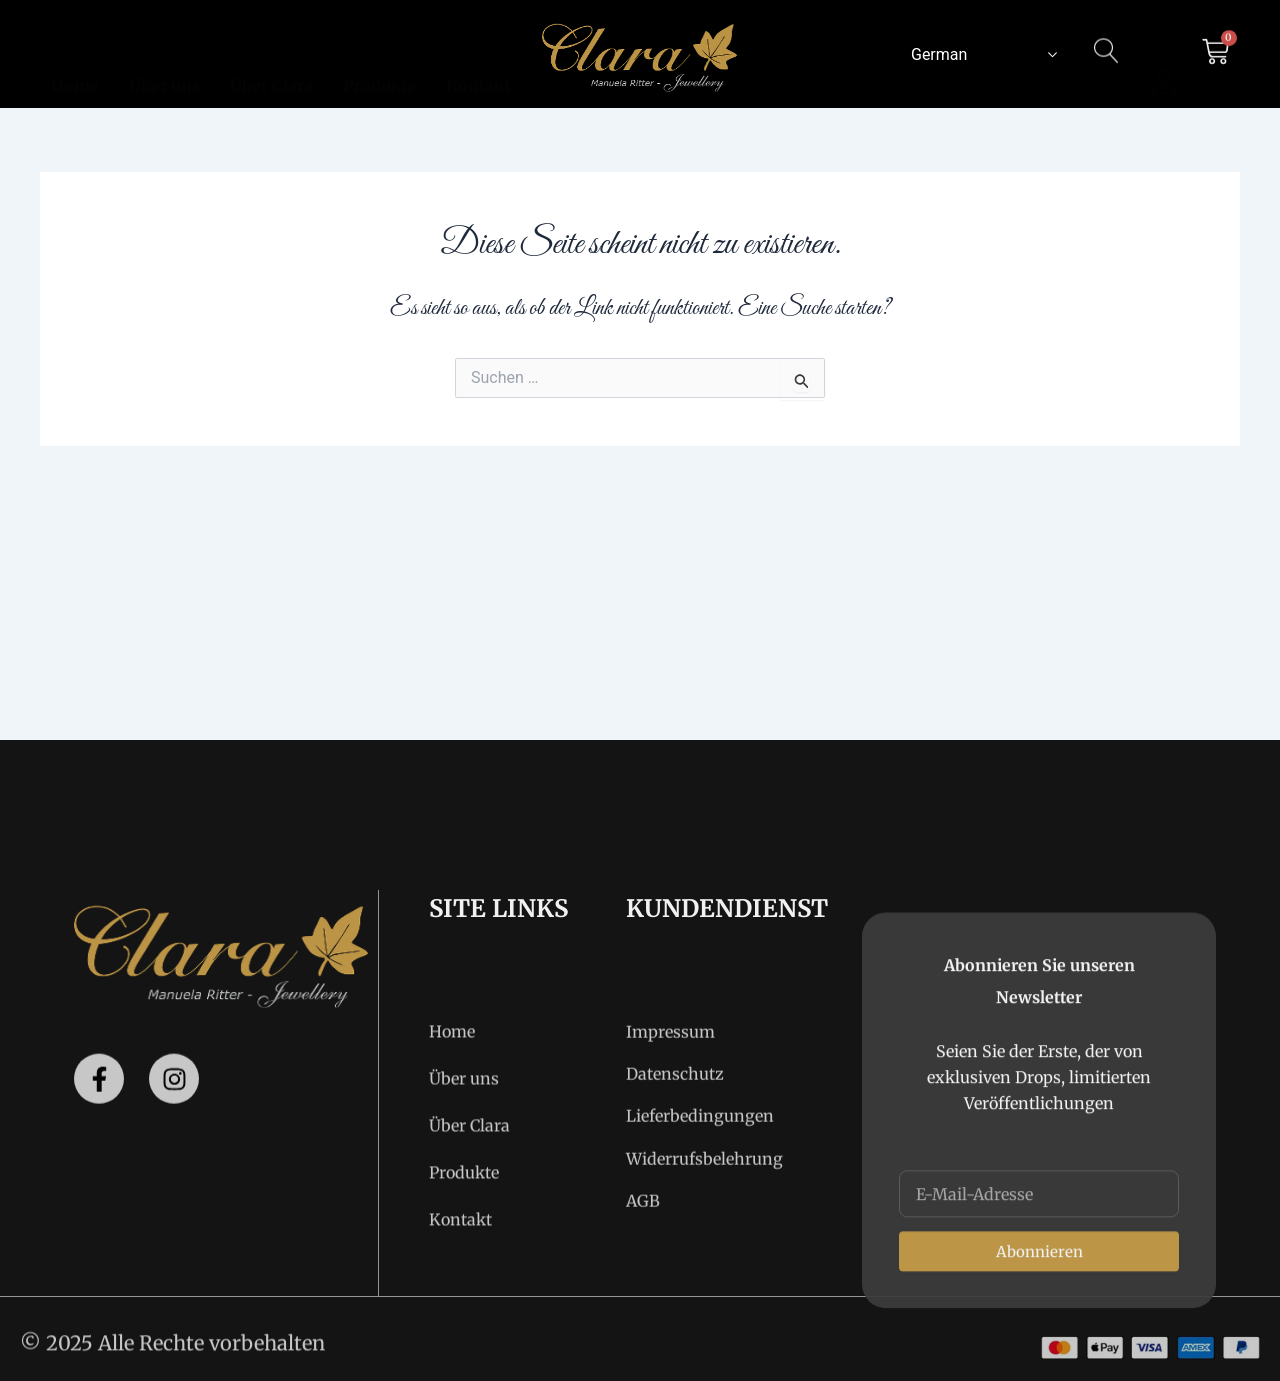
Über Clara (271, 61)
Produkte (379, 61)
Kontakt (478, 61)
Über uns (164, 61)
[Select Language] (980, 54)
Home (75, 61)
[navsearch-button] (1107, 63)
